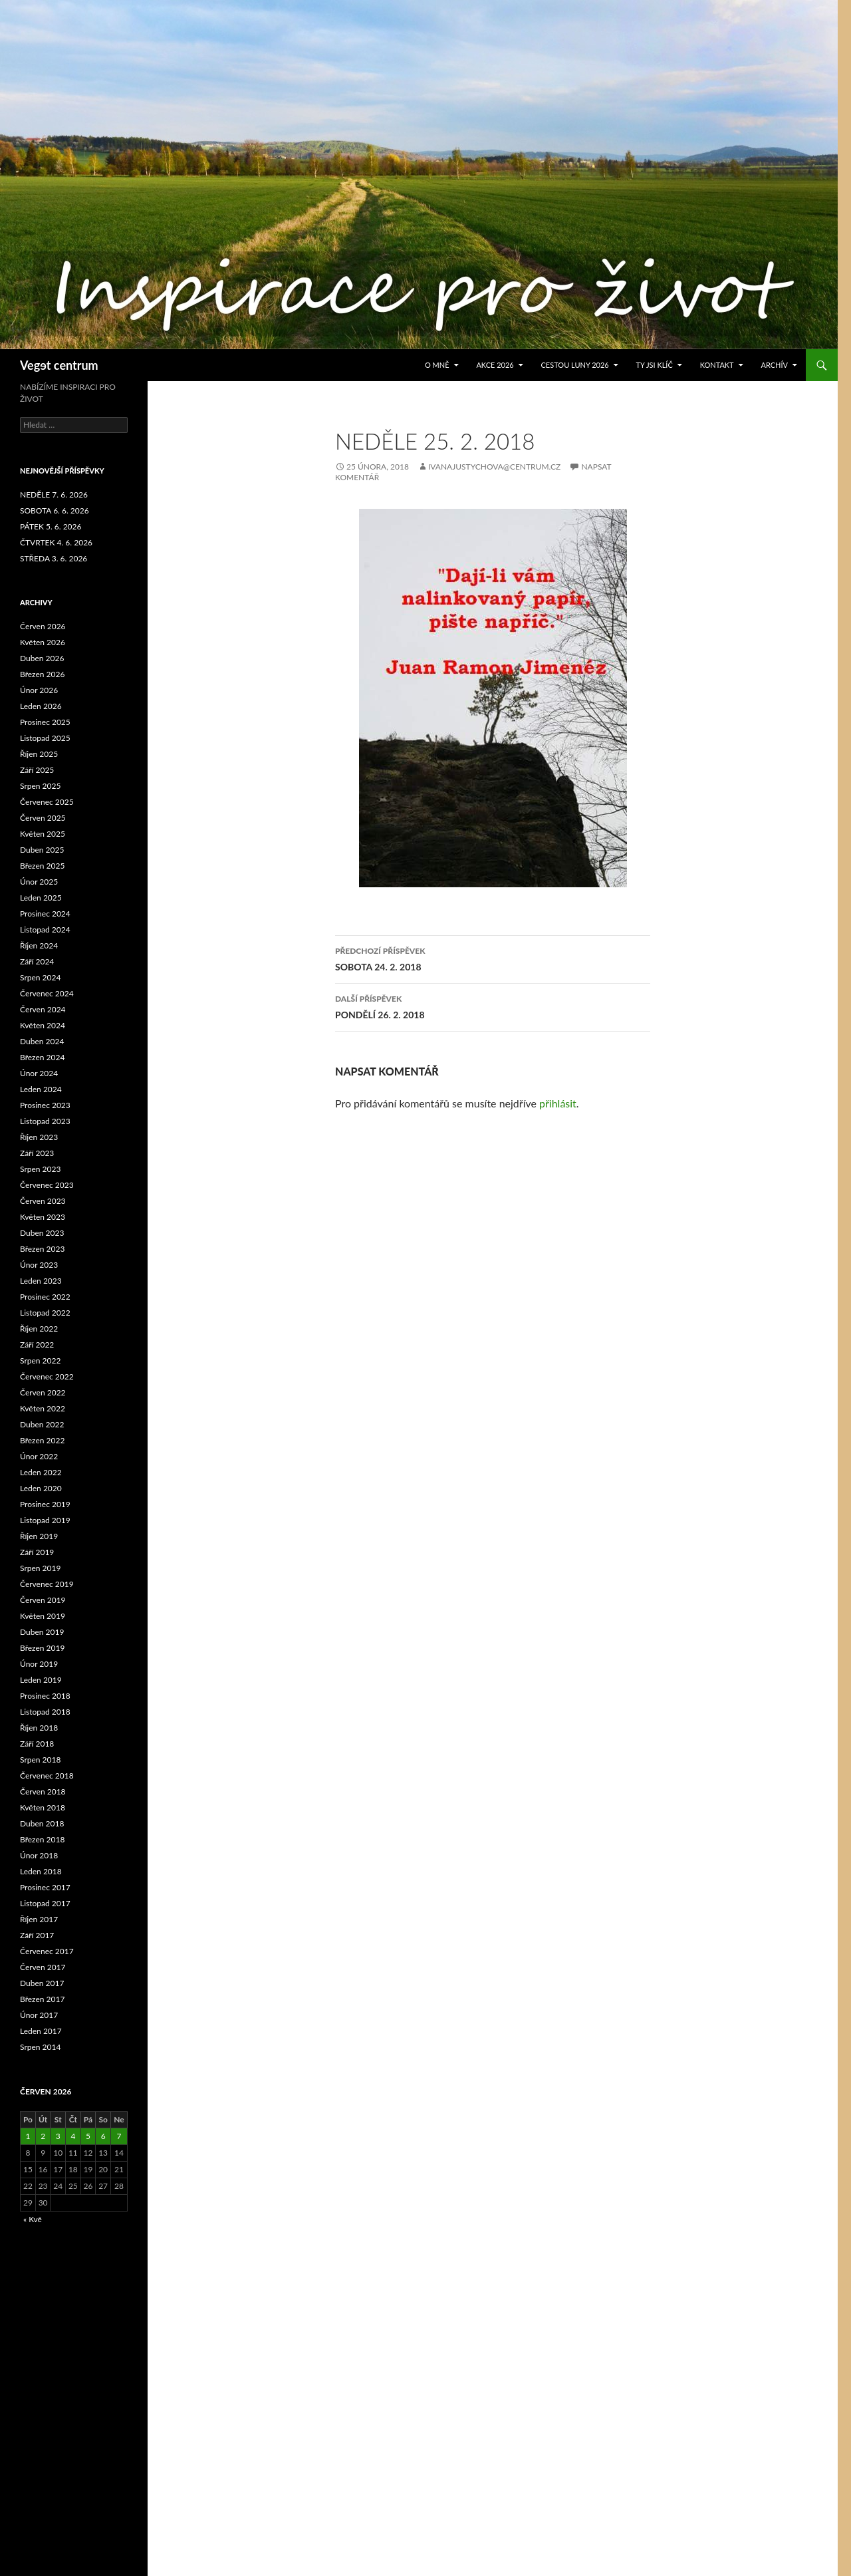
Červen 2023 (43, 1201)
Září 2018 (37, 1744)
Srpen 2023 (40, 1169)
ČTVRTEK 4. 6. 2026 (56, 542)
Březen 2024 (42, 1057)
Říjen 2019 (39, 1536)
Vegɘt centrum (59, 365)
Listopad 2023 (45, 1121)
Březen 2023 (42, 1249)
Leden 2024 (41, 1089)
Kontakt (717, 364)
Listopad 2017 (45, 1903)
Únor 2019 (39, 1664)
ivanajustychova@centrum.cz (494, 467)
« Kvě (32, 2219)
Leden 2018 (41, 1871)
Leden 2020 (41, 1488)
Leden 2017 (41, 2031)
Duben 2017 (42, 1983)
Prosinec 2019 (45, 1504)
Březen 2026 (42, 674)
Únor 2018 (39, 1855)
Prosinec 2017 (45, 1887)
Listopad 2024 (45, 929)
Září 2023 (37, 1153)
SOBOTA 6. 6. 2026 (54, 510)
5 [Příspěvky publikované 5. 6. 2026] (88, 2136)
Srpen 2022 (40, 1360)
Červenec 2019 (47, 1584)
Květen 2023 (42, 1217)
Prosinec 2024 (45, 914)
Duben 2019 (42, 1632)
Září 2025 (37, 770)
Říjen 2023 (39, 1137)
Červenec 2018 (47, 1776)
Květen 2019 (42, 1616)
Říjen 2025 (39, 754)
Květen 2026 (42, 642)
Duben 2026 (42, 658)
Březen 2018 (42, 1839)
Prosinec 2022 (45, 1297)
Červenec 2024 (47, 993)
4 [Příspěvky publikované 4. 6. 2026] (72, 2136)
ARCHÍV (774, 364)
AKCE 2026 (494, 364)
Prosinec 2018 (45, 1696)
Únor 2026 (39, 690)
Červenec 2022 (47, 1376)
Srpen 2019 (40, 1568)
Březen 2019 (42, 1648)
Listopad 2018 (45, 1712)
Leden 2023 (41, 1281)
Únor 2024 (39, 1073)
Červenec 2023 (47, 1185)
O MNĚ (437, 364)
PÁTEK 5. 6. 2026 (51, 526)
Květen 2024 (42, 1025)
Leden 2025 (41, 898)
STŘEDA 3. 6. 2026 (53, 558)
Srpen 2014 (40, 2047)
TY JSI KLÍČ (654, 364)
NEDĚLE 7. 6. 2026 (54, 495)
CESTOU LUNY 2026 (575, 364)
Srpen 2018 (40, 1760)
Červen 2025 (43, 818)
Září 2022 (37, 1345)
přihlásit (557, 1103)
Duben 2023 (42, 1233)
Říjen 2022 (39, 1329)
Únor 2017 (39, 2015)
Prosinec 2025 (45, 722)
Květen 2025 (42, 834)
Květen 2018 (42, 1807)
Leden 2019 (41, 1680)
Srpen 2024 (40, 977)
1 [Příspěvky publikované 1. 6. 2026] (27, 2136)
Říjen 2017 (39, 1919)
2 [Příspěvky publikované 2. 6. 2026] (43, 2136)
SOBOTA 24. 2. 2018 (492, 957)
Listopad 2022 (45, 1313)
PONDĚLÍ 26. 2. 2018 (492, 1005)
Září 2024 (37, 961)
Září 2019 (37, 1552)
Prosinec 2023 (45, 1105)
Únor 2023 (39, 1265)
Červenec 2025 (47, 802)
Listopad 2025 (45, 738)
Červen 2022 (43, 1392)
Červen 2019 (43, 1600)
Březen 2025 (42, 866)
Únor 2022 (39, 1456)
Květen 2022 (42, 1408)
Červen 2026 (43, 626)
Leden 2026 (41, 706)
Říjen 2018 (39, 1728)
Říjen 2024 (39, 945)
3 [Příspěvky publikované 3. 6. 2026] (58, 2136)
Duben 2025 (42, 850)
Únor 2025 (39, 882)
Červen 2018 (43, 1791)
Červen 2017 (43, 1967)
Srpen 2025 (40, 786)
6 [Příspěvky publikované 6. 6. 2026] (103, 2136)
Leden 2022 (41, 1472)
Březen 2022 (42, 1440)
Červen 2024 (43, 1009)
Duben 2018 (42, 1823)
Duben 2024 (42, 1041)
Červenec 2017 (47, 1951)
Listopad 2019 (45, 1520)
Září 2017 (37, 1935)
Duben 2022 (42, 1424)
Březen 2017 (42, 1999)
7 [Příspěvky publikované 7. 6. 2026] (118, 2136)
